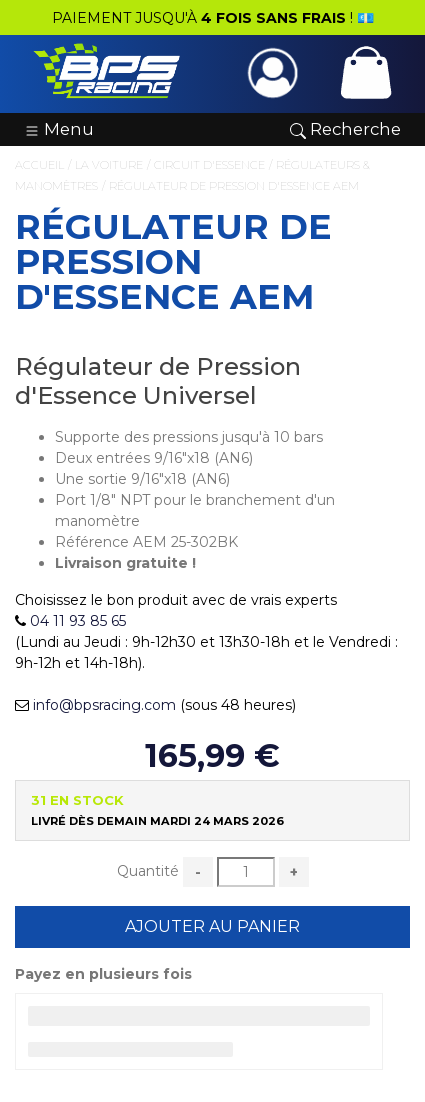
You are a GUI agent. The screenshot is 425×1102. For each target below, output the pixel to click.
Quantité (148, 871)
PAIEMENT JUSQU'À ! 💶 (213, 18)
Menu (59, 129)
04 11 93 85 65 (78, 621)
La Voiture (109, 165)
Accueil (39, 165)
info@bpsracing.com (104, 705)
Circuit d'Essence (209, 165)
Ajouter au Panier (212, 926)
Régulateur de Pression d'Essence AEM (234, 186)
